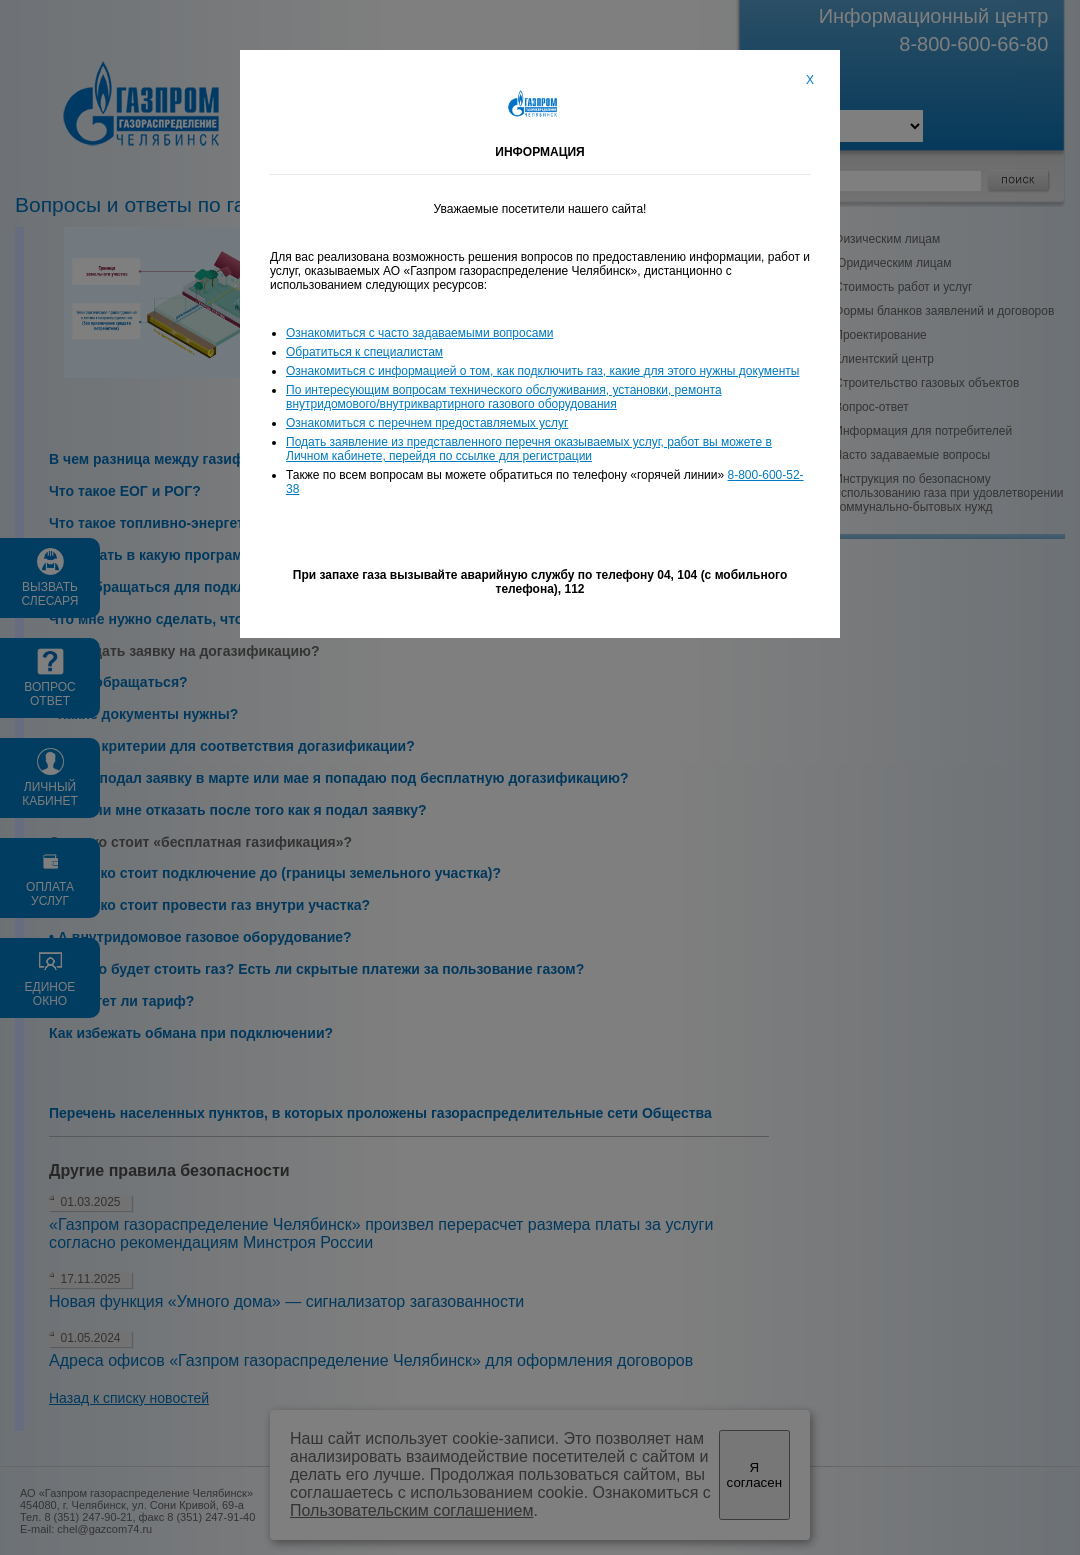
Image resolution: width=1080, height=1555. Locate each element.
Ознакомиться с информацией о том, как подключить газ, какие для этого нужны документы (542, 371)
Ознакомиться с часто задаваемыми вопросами (419, 333)
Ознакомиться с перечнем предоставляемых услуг (427, 423)
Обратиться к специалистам (364, 352)
